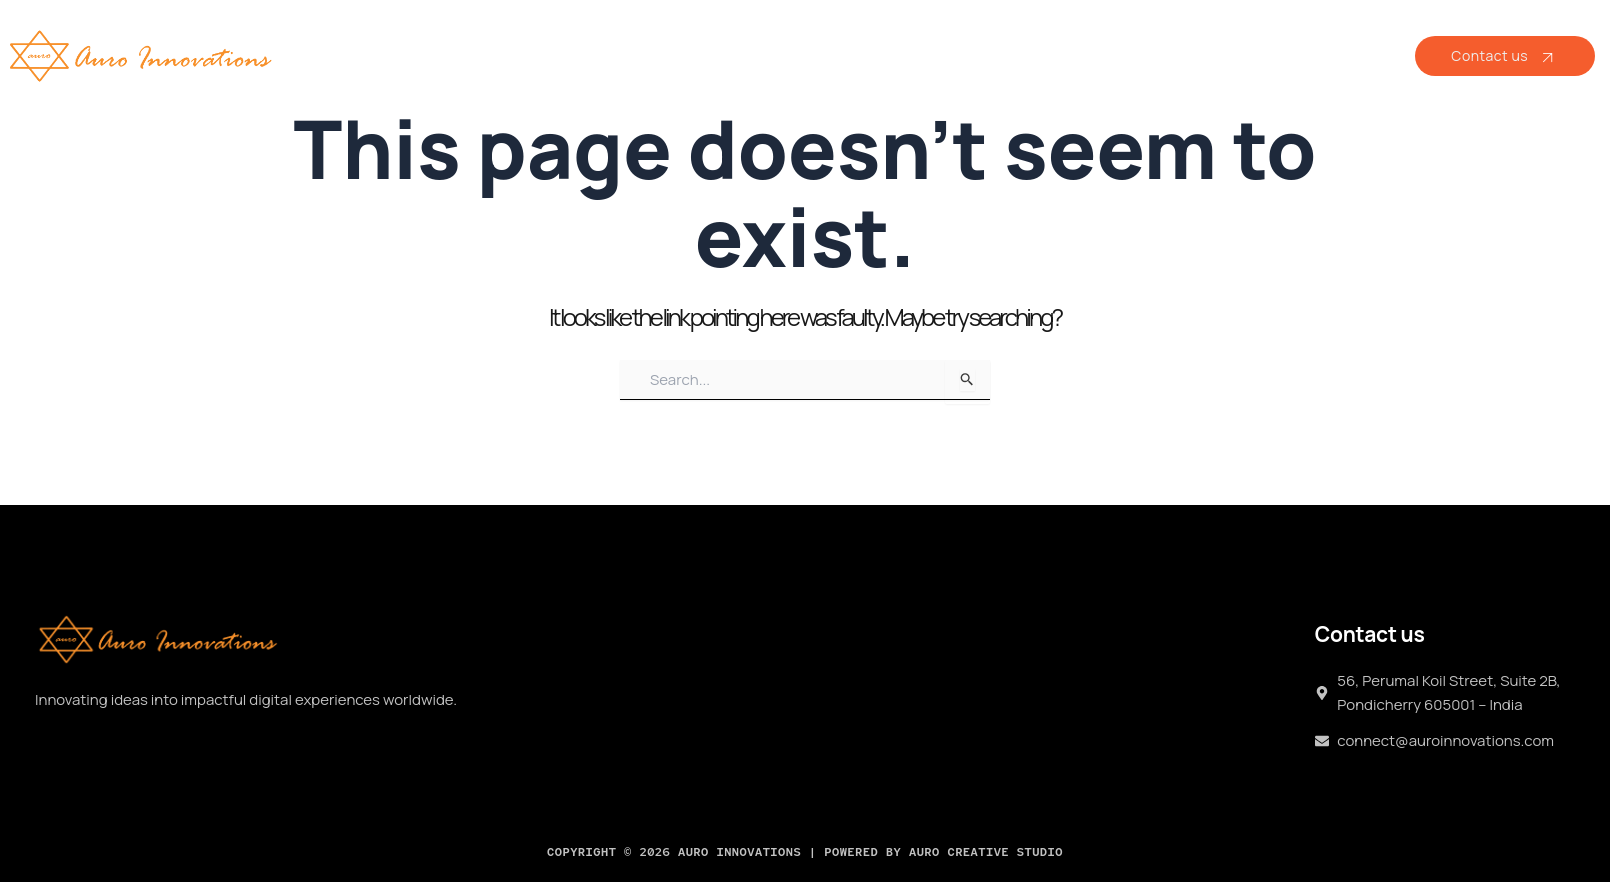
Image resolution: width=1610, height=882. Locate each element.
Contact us (1504, 56)
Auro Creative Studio (986, 852)
